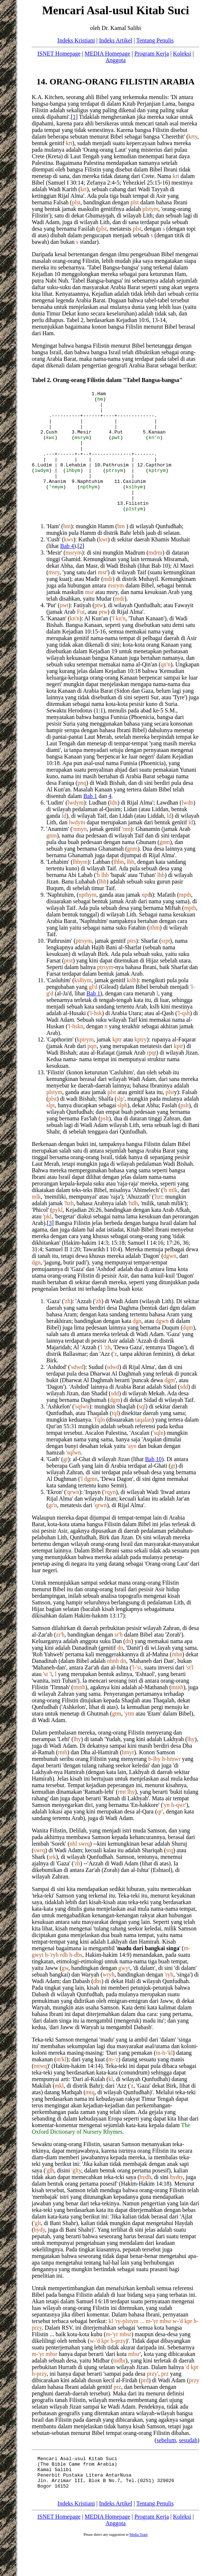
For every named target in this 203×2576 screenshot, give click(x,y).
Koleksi (182, 53)
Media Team (138, 2567)
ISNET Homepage (58, 53)
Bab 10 (153, 1484)
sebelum (166, 2465)
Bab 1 (90, 821)
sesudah (188, 2465)
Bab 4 (67, 571)
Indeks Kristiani (76, 40)
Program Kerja (151, 53)
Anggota (116, 60)
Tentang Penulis (154, 40)
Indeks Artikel (115, 40)
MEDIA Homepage (107, 53)
